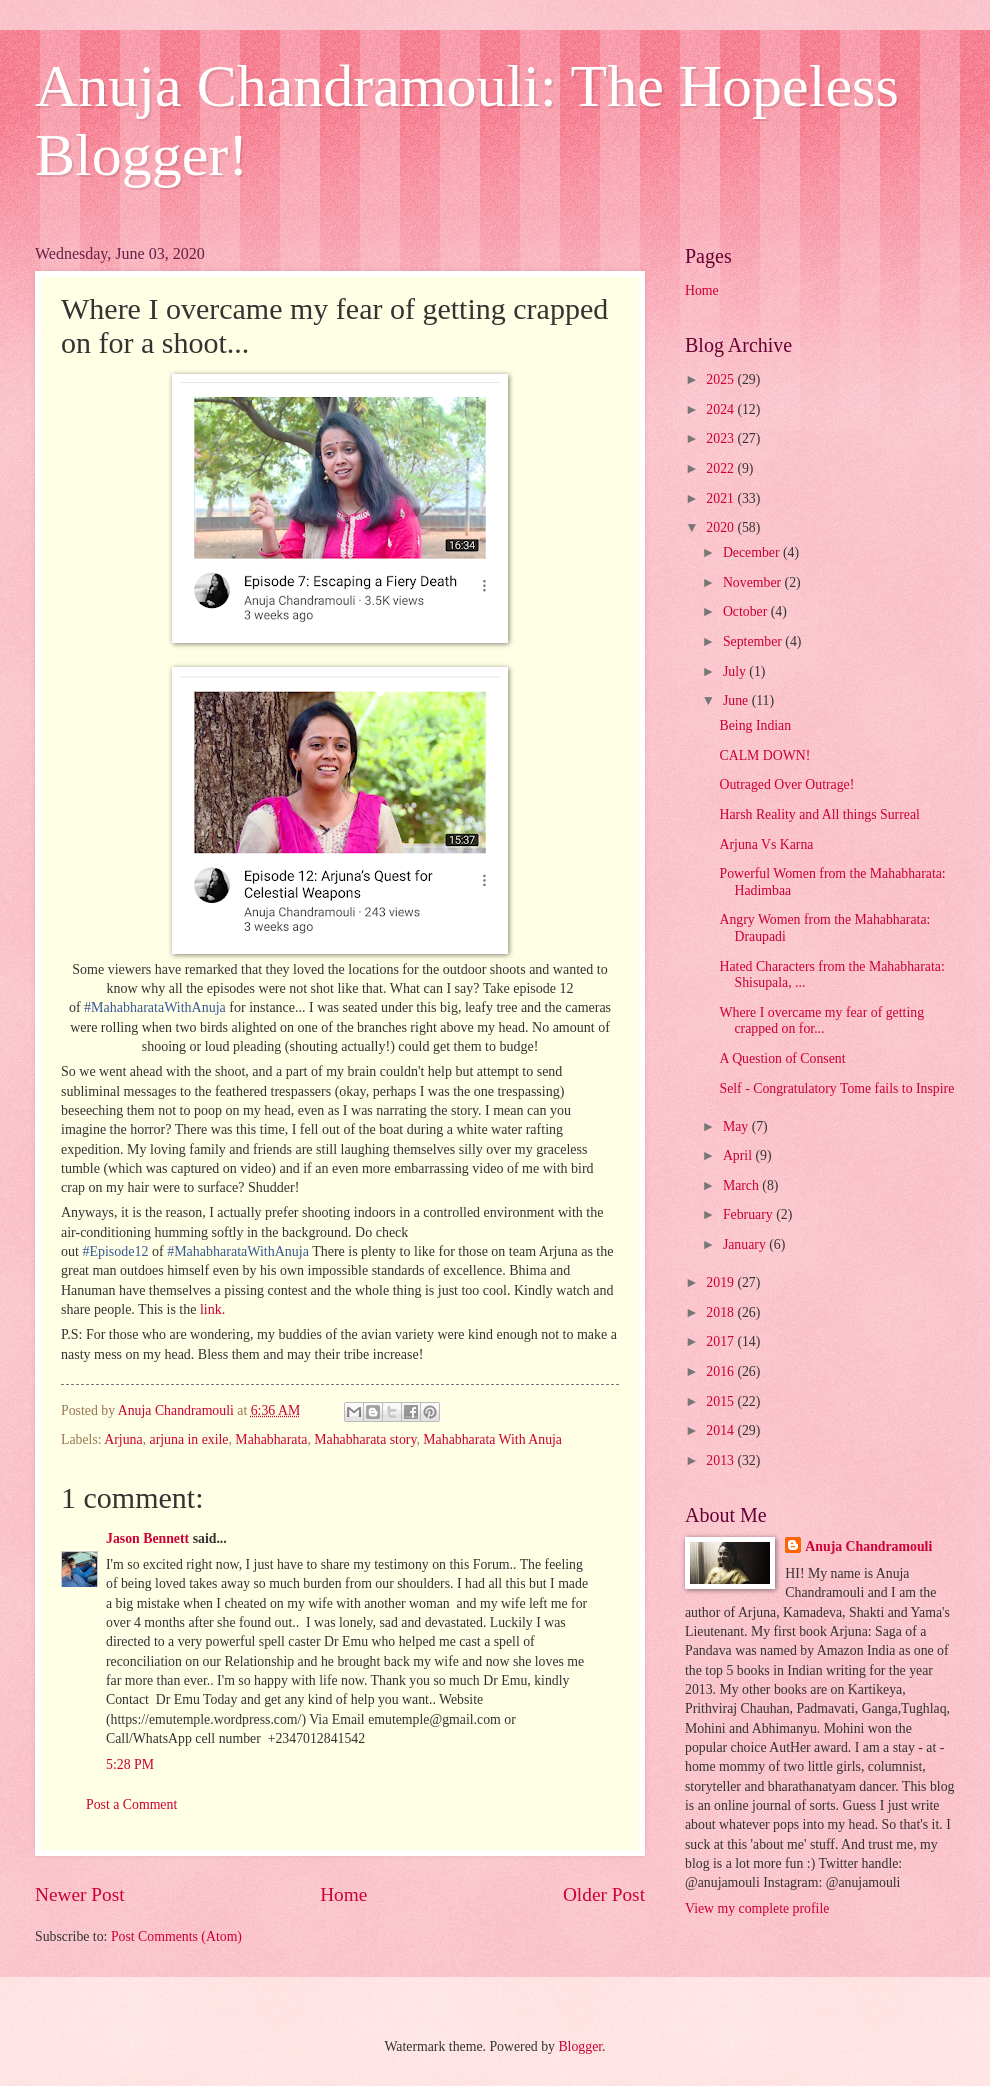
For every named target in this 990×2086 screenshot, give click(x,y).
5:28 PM (130, 1764)
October (747, 611)
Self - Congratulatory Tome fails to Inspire (836, 1088)
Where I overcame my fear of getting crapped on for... (821, 1021)
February (749, 1214)
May (737, 1126)
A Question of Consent (782, 1058)
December (753, 552)
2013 (721, 1460)
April (739, 1155)
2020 (721, 527)
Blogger (580, 2046)
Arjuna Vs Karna (766, 844)
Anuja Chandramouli (868, 1546)
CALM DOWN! (764, 755)
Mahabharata (271, 1439)
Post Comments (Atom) (176, 1936)
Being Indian (755, 725)
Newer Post (80, 1894)
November (754, 582)
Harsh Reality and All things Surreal (819, 814)
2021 (721, 498)
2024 (721, 409)
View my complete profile (757, 1908)
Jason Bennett (147, 1538)
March (742, 1185)
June (737, 700)
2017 (721, 1341)
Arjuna (123, 1439)
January (746, 1244)
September (754, 641)
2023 (721, 438)
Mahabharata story (365, 1439)
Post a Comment (131, 1804)
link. (212, 1309)
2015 (721, 1401)
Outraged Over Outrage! (786, 784)
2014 (721, 1430)
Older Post (604, 1894)
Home (343, 1894)
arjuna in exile (189, 1439)
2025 (721, 379)
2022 (721, 468)
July (736, 671)
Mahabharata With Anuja (492, 1439)
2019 (721, 1282)
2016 (721, 1371)
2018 (721, 1312)
